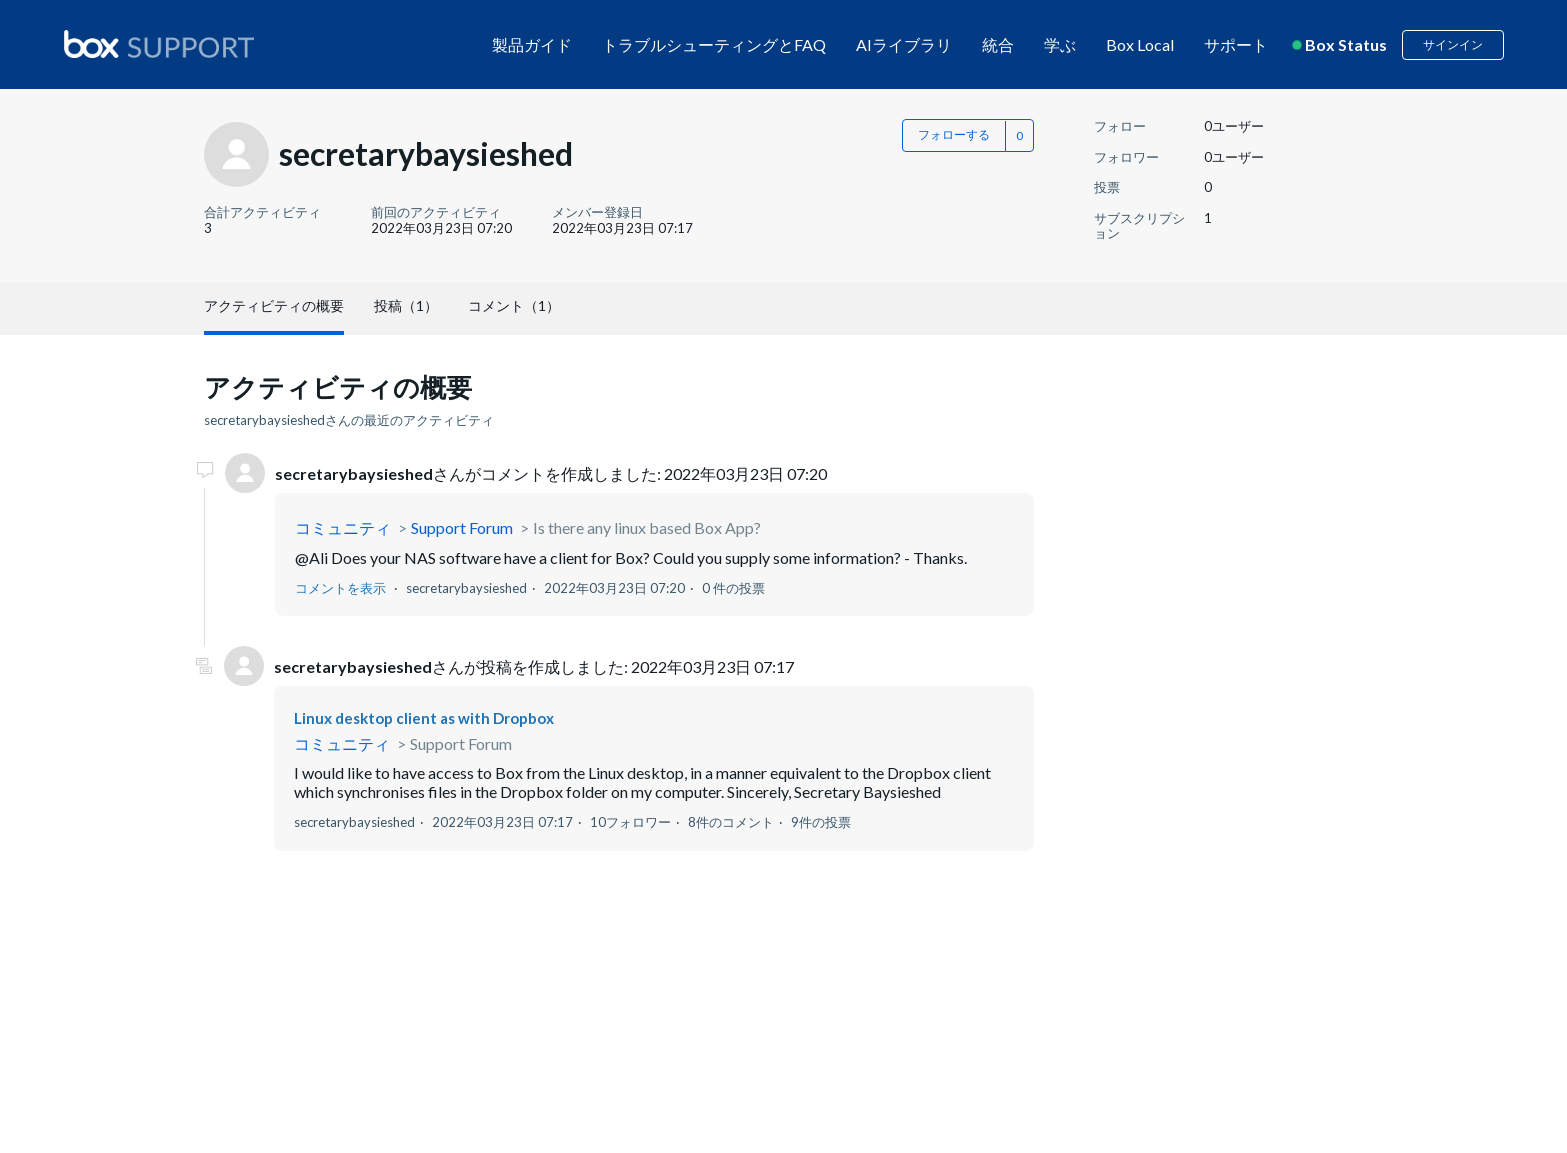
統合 (998, 44)
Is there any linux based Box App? (647, 527)
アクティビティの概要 (274, 305)
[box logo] (159, 44)
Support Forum (462, 527)
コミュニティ (343, 527)
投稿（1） (406, 305)
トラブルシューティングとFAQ (714, 44)
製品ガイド (532, 44)
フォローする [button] (954, 134)
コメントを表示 (340, 588)
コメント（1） (514, 305)
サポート (1236, 44)
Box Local (1140, 44)
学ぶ (1060, 44)
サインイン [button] (1453, 44)
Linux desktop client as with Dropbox (424, 718)
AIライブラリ (904, 44)
